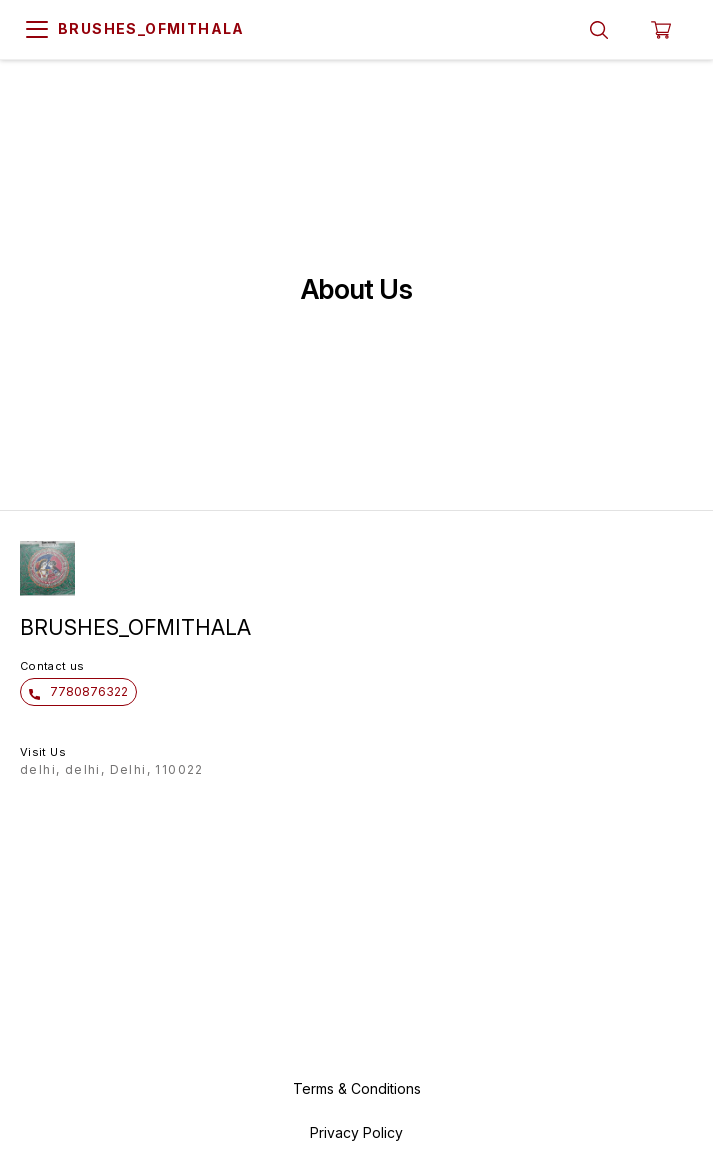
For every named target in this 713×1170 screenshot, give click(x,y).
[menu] (37, 30)
